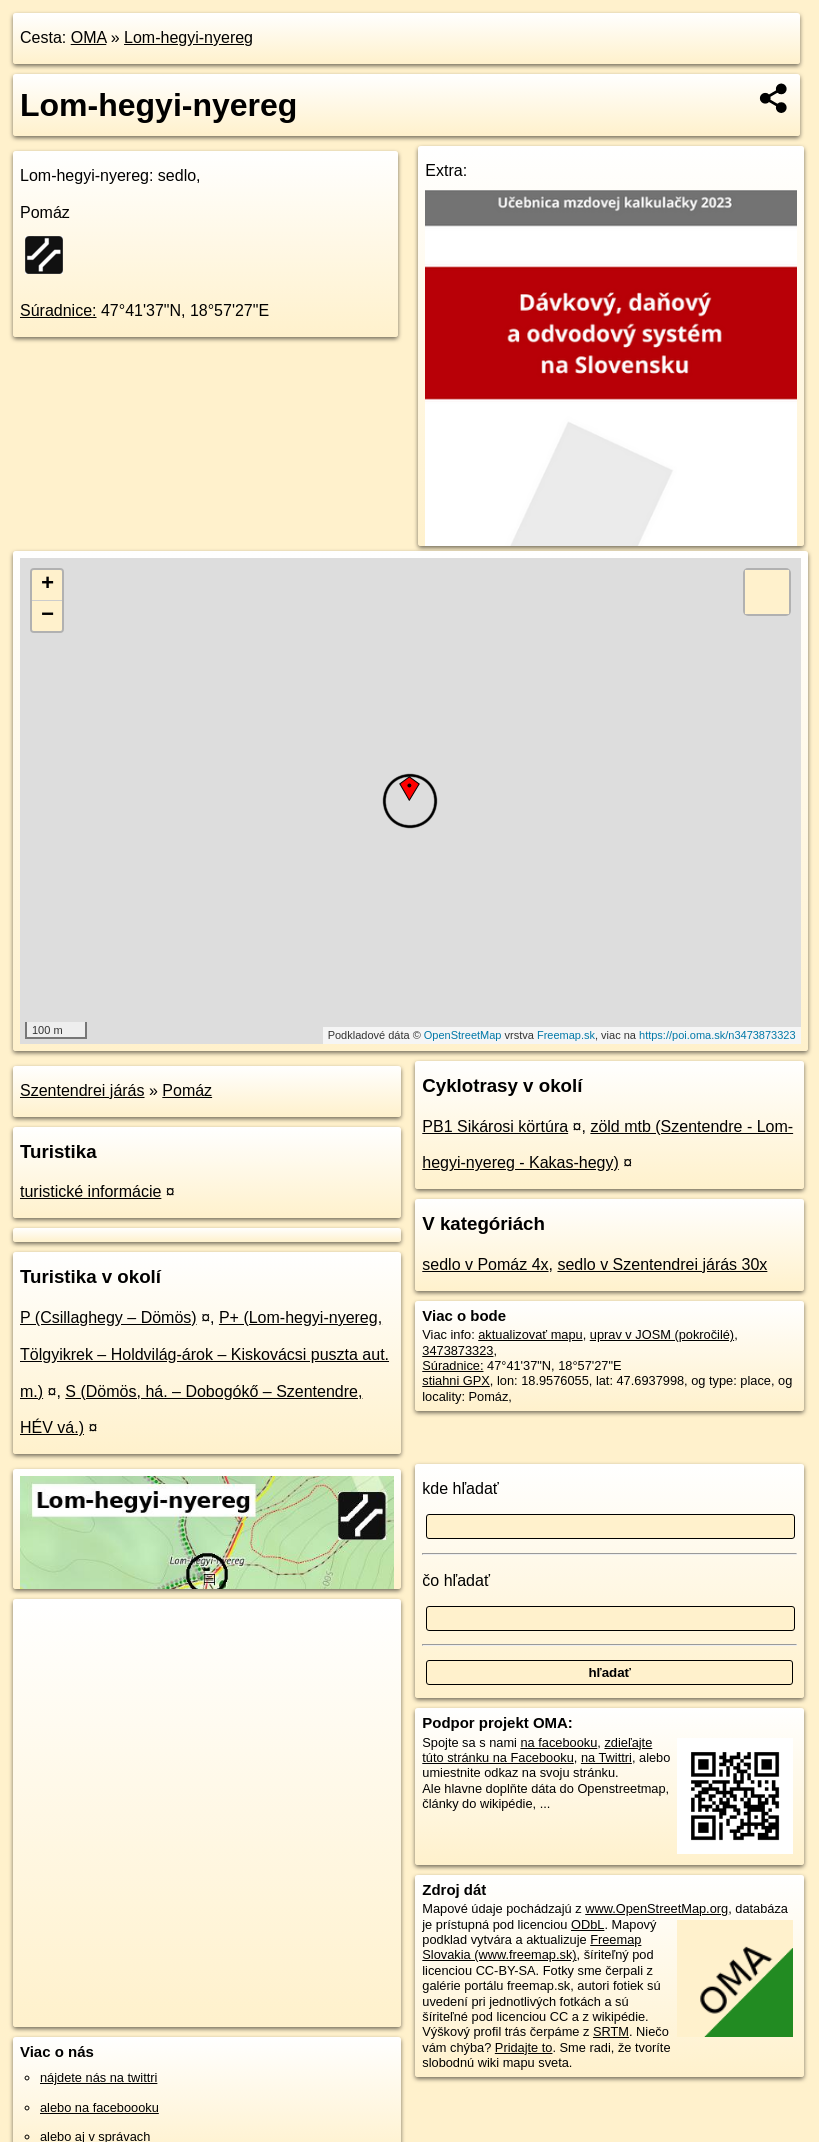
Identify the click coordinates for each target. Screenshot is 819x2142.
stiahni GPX (456, 1380)
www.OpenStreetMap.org (656, 1908)
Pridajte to (524, 2047)
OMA (89, 37)
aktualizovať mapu (530, 1334)
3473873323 (457, 1350)
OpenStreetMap (463, 1035)
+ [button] (47, 585)
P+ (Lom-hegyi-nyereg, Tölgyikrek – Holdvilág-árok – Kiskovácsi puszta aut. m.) (204, 1354)
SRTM (611, 2031)
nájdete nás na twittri (98, 2077)
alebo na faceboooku (99, 2107)
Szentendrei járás (82, 1090)
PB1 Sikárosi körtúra (495, 1126)
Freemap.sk (566, 1035)
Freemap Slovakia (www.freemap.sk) (531, 1947)
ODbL (587, 1924)
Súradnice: (58, 310)
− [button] (47, 616)
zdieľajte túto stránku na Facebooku (537, 1750)
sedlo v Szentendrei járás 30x (662, 1264)
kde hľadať (460, 1488)
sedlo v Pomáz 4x (485, 1264)
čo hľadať (456, 1580)
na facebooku (558, 1742)
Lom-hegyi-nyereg (188, 37)
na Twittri (606, 1757)
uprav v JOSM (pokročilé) (662, 1334)
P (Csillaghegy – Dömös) (108, 1317)
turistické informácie (90, 1191)
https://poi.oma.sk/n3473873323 (717, 1035)
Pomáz (187, 1090)
